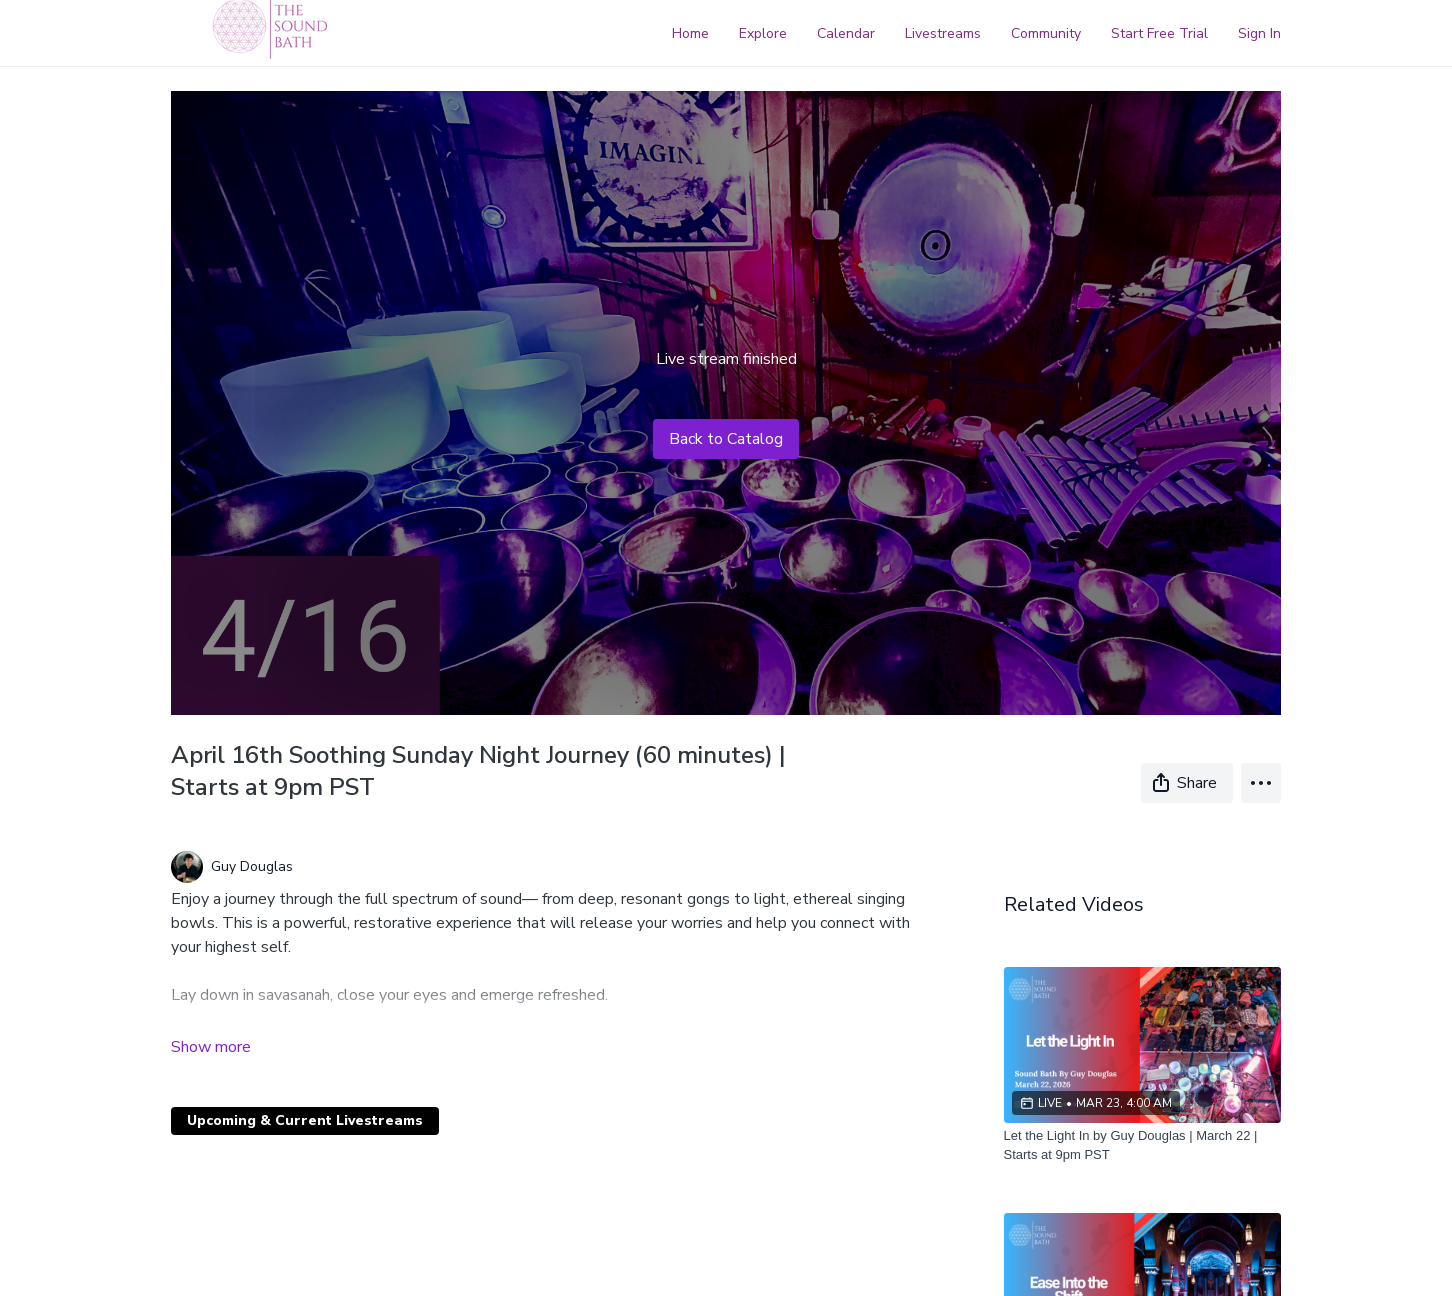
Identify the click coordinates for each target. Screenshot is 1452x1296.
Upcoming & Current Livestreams (305, 1120)
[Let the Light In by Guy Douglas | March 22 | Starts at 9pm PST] (1143, 1145)
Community (1046, 33)
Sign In (1259, 33)
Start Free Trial (1159, 33)
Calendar (846, 33)
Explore (763, 33)
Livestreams (943, 33)
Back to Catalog (726, 439)
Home (690, 33)
